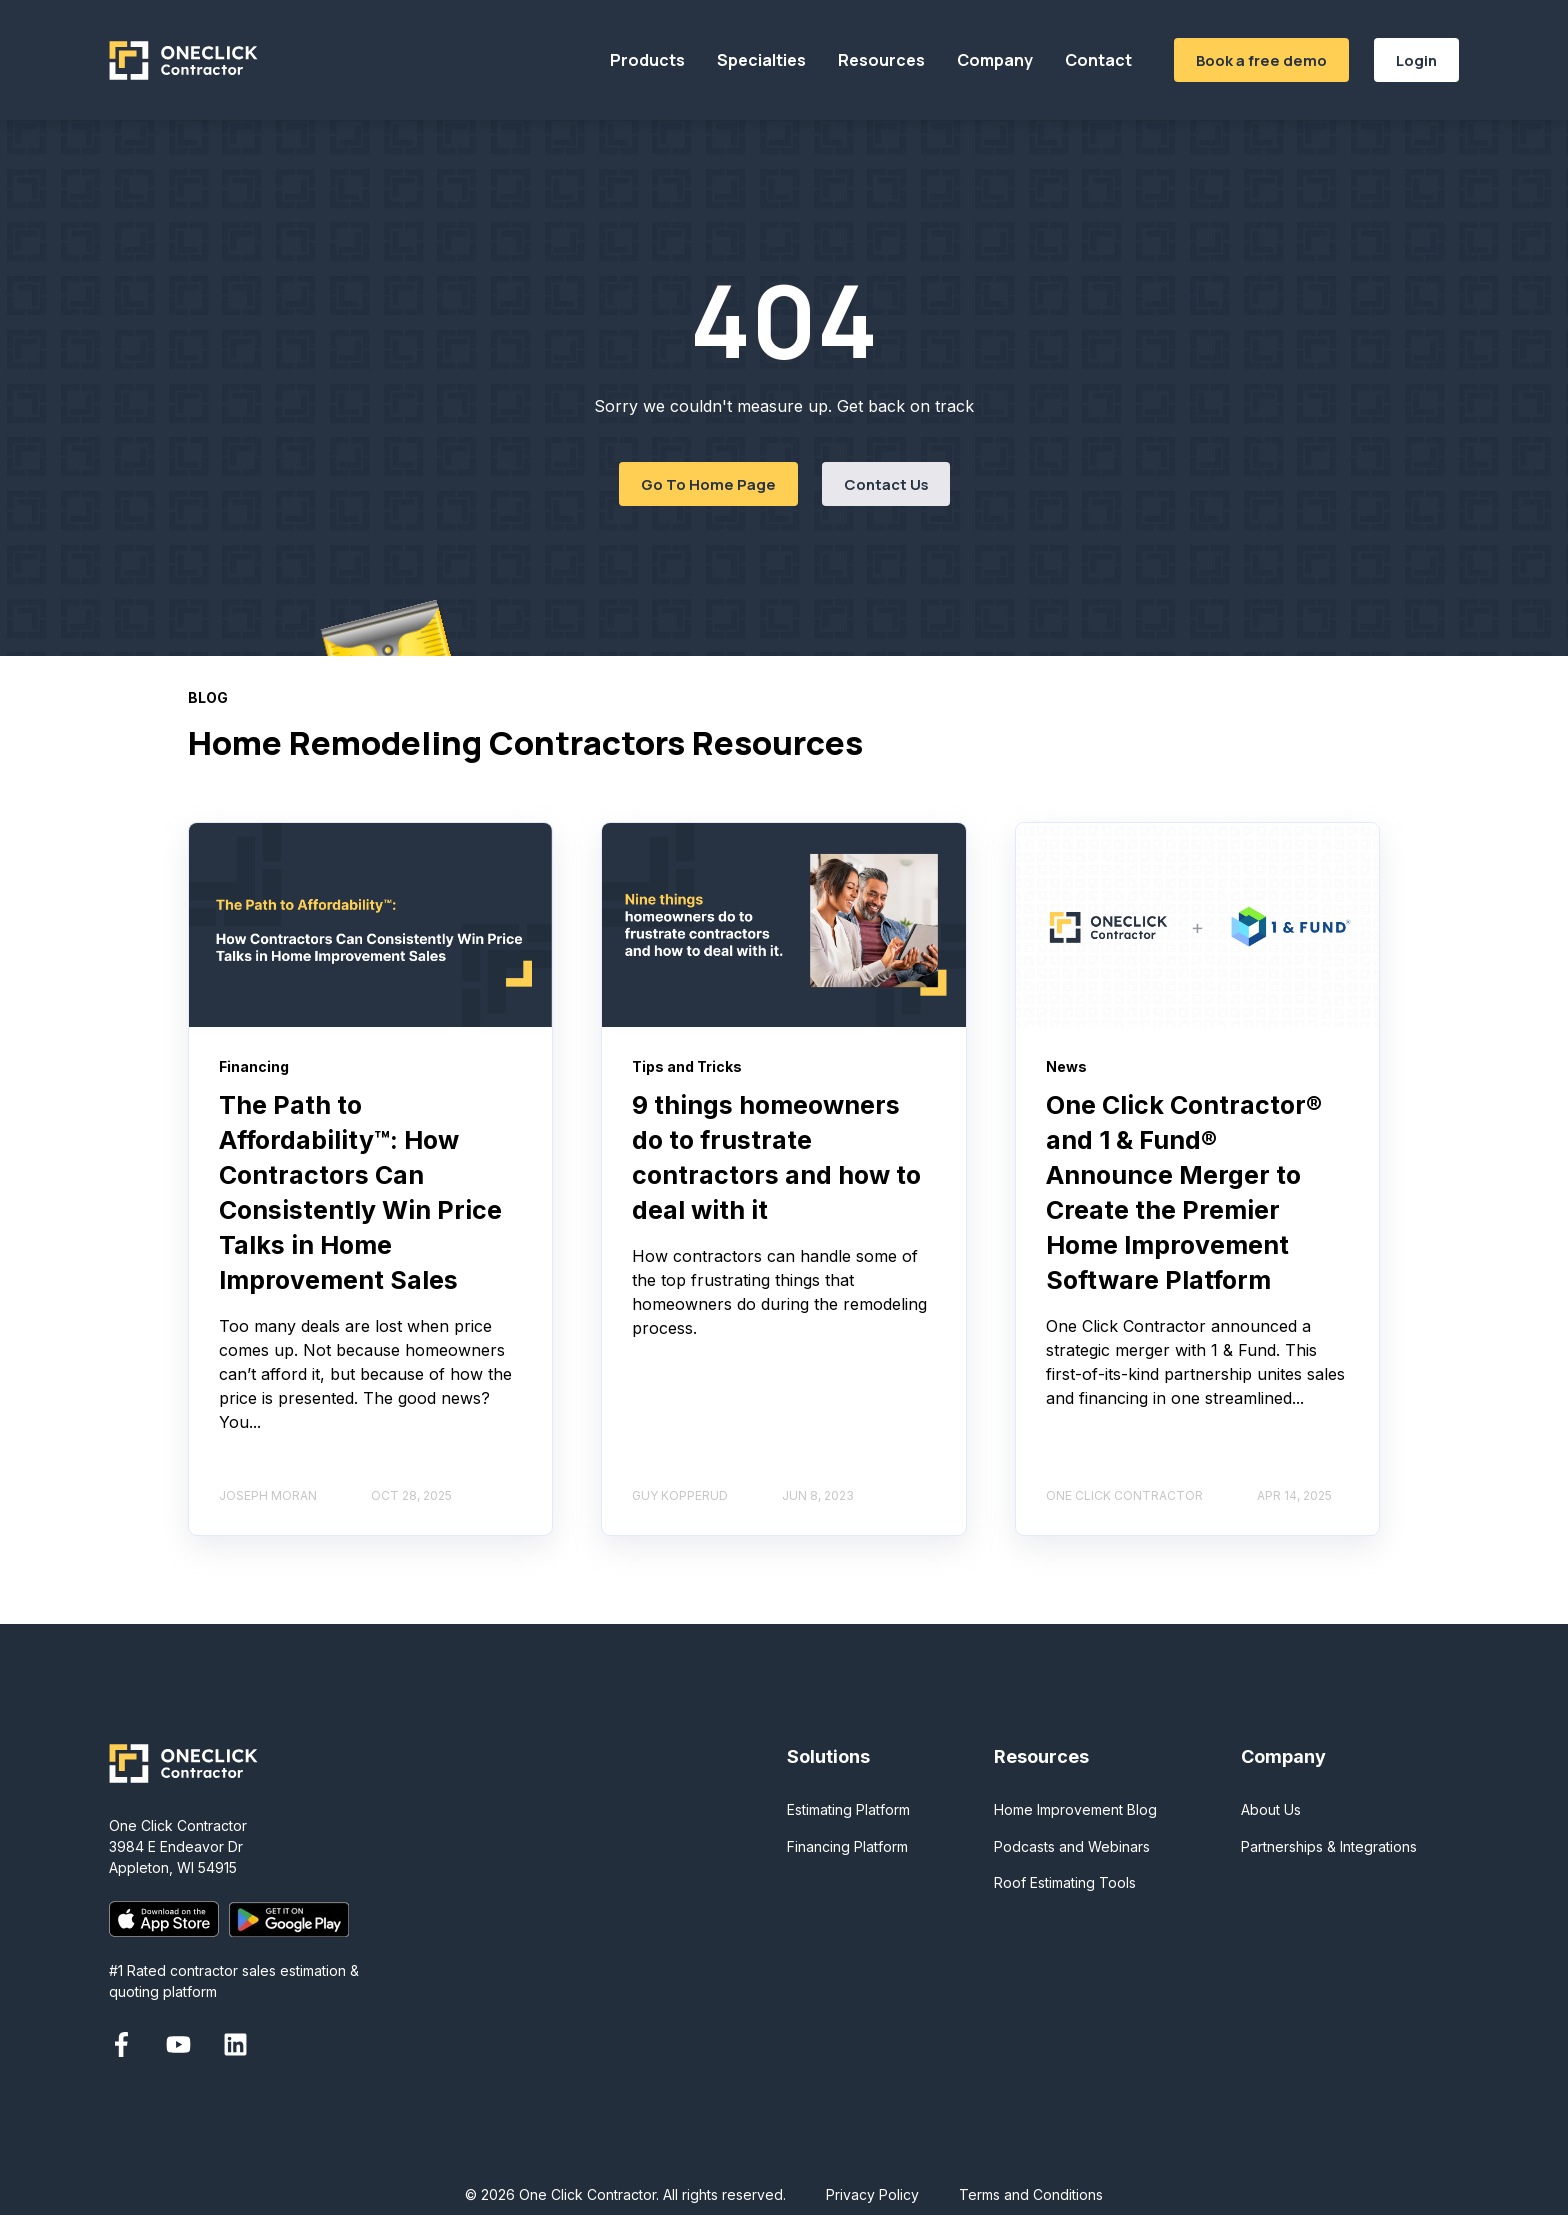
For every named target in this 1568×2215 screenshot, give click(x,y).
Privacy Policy (872, 2194)
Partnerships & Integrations (1329, 1846)
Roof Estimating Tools (1065, 1882)
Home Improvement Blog (1075, 1809)
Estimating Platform (848, 1809)
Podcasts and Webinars (1072, 1846)
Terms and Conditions (1031, 2194)
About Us (1271, 1809)
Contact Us (886, 484)
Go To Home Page (708, 484)
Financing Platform (847, 1846)
